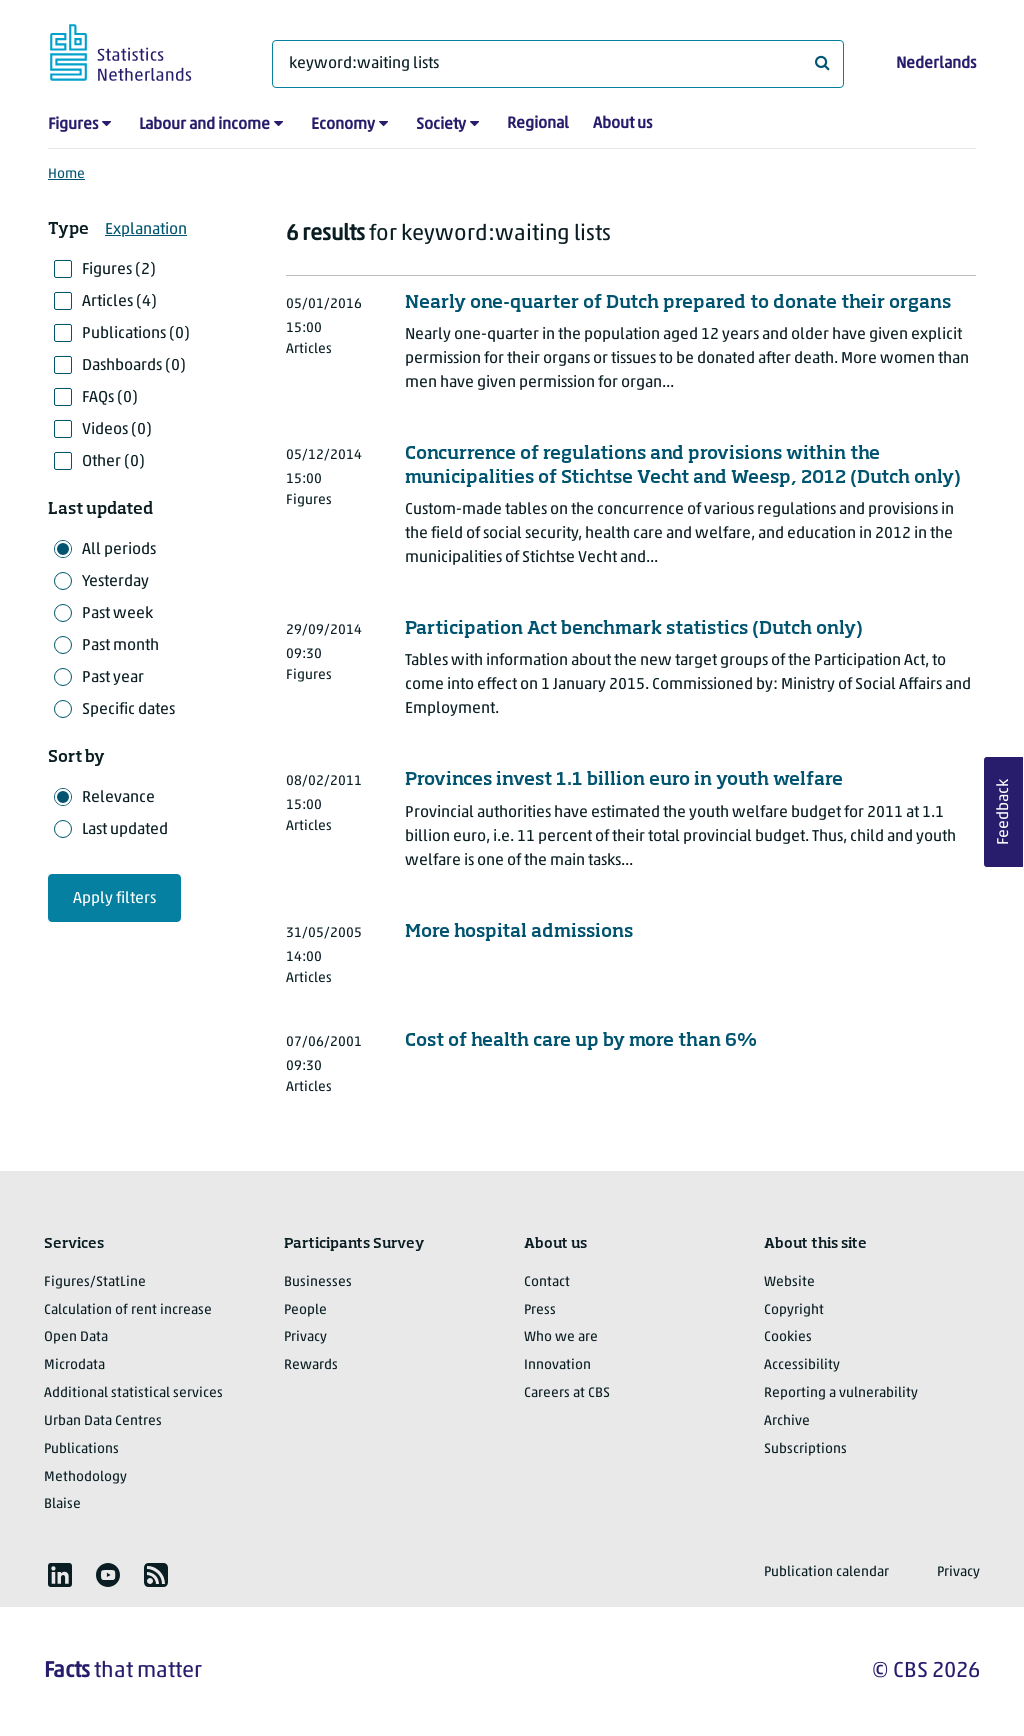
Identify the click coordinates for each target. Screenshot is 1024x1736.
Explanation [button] (146, 230)
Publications (81, 1449)
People (305, 1310)
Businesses (318, 1282)
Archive (787, 1421)
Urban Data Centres (103, 1421)
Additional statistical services (133, 1393)
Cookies (788, 1337)
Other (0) (113, 462)
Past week (117, 614)
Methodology (85, 1477)
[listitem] (60, 1575)
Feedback (1004, 812)
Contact (547, 1282)
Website (789, 1282)
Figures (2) (119, 270)
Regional (538, 124)
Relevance (118, 798)
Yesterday (115, 582)
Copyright (794, 1310)
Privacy (305, 1337)
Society (441, 125)
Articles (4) (119, 302)
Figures (73, 125)
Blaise (62, 1504)
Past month (120, 646)
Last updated (125, 830)
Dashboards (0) (134, 366)
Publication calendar (826, 1572)
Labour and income (204, 125)
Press (540, 1310)
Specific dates (128, 710)
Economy (343, 125)
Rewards (311, 1365)
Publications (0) (136, 334)
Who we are (561, 1337)
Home (66, 174)
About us (622, 124)
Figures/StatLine (95, 1282)
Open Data (76, 1337)
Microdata (74, 1365)
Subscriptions (805, 1449)
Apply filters (114, 899)
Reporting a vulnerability (841, 1393)
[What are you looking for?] (558, 64)
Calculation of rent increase (128, 1310)
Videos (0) (117, 430)
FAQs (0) (110, 398)
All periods (119, 550)
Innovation (557, 1365)
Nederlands (936, 64)
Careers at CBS (567, 1393)
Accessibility (802, 1365)
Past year (113, 678)
